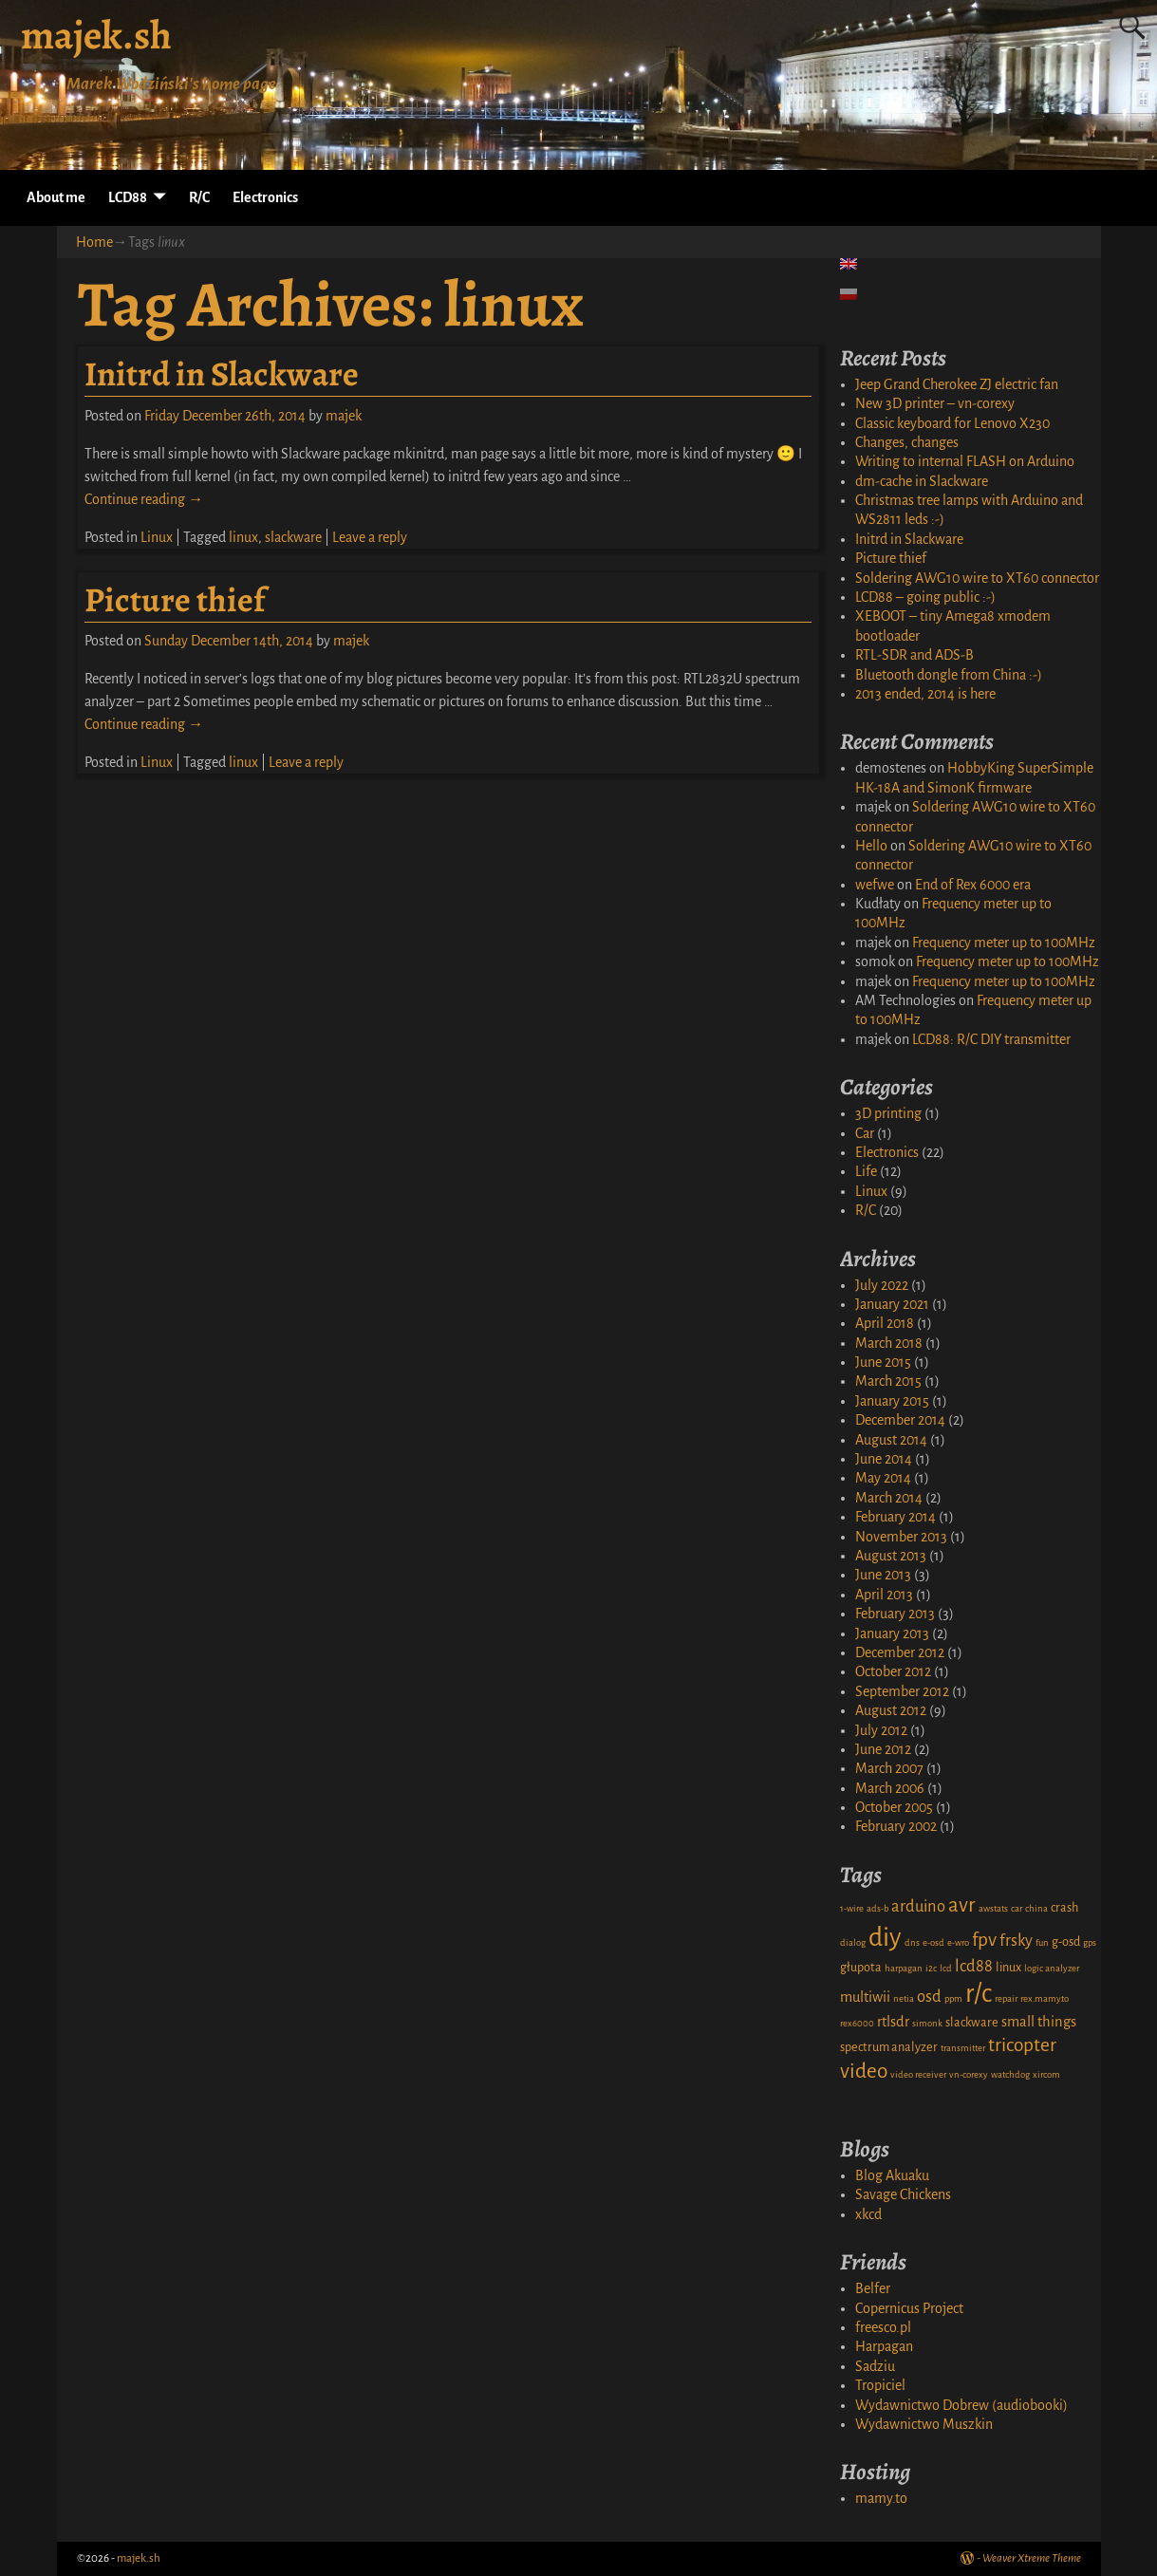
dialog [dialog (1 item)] (853, 1942)
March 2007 (889, 1768)
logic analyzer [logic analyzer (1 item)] (1051, 1968)
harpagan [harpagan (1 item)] (904, 1968)
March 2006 (889, 1788)
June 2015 (883, 1362)
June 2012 (883, 1749)
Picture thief (174, 599)
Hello (871, 845)
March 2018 (889, 1343)
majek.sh (96, 35)
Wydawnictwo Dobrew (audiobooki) (961, 2405)
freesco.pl (883, 2327)
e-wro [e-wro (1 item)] (958, 1942)
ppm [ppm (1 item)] (953, 1998)
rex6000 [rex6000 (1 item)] (857, 2023)
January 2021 (892, 1304)
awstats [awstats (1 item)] (993, 1908)
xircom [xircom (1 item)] (1046, 2074)
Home (94, 242)
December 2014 (900, 1420)
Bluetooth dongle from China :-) (948, 674)
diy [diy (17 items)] (885, 1937)
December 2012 (899, 1652)
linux (243, 537)
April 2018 (884, 1323)
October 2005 (894, 1807)
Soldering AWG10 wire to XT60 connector (977, 578)
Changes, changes (907, 442)
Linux (156, 537)
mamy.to (881, 2498)
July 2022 (881, 1285)
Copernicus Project (909, 2308)
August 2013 (890, 1555)
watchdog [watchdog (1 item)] (1010, 2074)
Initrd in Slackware (221, 373)
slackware (293, 537)
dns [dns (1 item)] (912, 1942)
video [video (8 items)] (863, 2071)
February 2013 (895, 1613)
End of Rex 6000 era (973, 884)
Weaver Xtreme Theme (1031, 2558)
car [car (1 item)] (1016, 1908)
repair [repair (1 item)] (1006, 1998)
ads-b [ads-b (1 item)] (877, 1908)
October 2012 (893, 1671)
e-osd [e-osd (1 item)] (933, 1942)
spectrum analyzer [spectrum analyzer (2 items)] (889, 2047)
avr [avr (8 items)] (962, 1905)
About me (56, 197)
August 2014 (891, 1439)
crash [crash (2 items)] (1064, 1907)
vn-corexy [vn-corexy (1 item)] (968, 2074)
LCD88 (127, 197)
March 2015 (888, 1381)
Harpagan (884, 2346)
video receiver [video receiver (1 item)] (918, 2074)
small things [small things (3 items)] (1038, 2021)
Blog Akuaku (892, 2175)
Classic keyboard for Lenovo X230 (952, 423)
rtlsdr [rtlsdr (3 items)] (893, 2021)
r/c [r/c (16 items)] (978, 1993)
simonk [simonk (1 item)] (927, 2023)
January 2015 (892, 1401)
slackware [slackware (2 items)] (971, 2022)
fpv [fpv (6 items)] (984, 1940)
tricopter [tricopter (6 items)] (1022, 2045)
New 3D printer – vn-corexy (935, 403)
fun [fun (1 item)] (1042, 1942)
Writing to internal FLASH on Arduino (964, 461)
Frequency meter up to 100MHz (1003, 942)
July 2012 (881, 1730)
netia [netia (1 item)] (903, 1998)
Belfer (872, 2288)
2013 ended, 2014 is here (925, 693)
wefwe (874, 884)
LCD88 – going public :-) (925, 597)
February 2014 (895, 1516)
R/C (199, 197)
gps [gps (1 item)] (1089, 1942)
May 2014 (883, 1477)
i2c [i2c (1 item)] (931, 1968)
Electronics (265, 197)
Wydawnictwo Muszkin (924, 2424)
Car (864, 1133)
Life (866, 1171)
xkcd (868, 2214)
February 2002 (896, 1826)
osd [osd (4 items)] (929, 1997)
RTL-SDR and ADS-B (914, 655)
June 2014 (883, 1458)
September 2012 (902, 1691)
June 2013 (883, 1574)
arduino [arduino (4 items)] (918, 1906)
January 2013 (892, 1633)
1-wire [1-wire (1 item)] (852, 1908)
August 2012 (890, 1710)
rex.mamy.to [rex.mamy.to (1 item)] (1044, 1998)
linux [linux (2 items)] (1008, 1967)
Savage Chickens (903, 2194)
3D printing (888, 1113)
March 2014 (889, 1497)
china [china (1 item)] (1036, 1908)
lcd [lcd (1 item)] (946, 1968)
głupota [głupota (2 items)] (861, 1967)
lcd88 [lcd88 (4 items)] (974, 1966)
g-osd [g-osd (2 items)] (1066, 1942)
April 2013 (884, 1594)
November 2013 (901, 1536)
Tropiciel (880, 2385)
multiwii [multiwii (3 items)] (865, 1997)
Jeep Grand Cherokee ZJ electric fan (956, 384)
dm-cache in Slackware (921, 481)
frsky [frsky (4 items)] (1016, 1941)
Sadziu (875, 2366)
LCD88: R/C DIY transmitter (991, 1039)
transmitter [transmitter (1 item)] (963, 2048)
